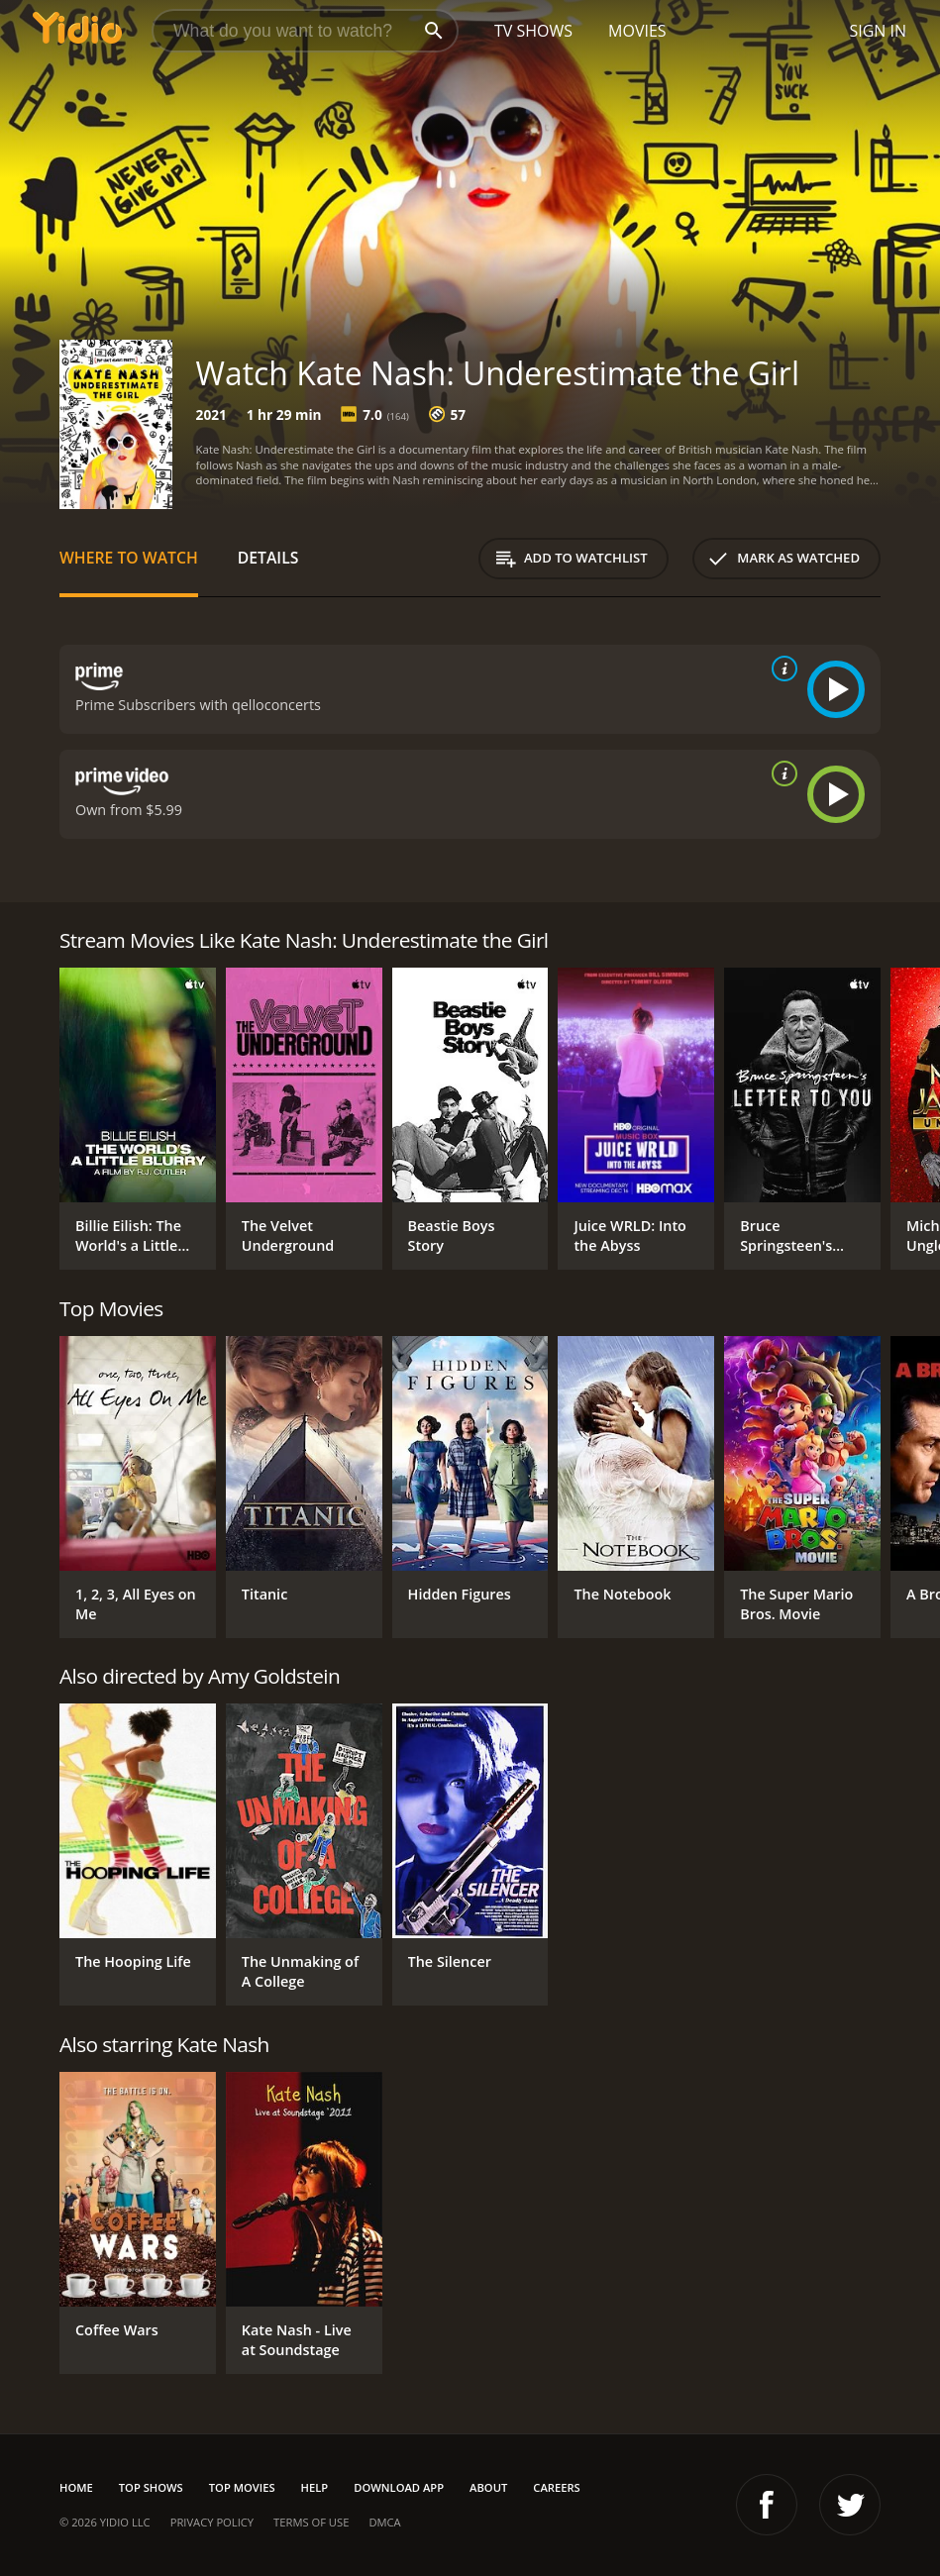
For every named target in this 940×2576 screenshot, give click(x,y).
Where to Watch (128, 557)
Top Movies (242, 2487)
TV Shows (533, 31)
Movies (637, 31)
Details (268, 557)
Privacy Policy (212, 2522)
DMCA (384, 2522)
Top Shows (151, 2487)
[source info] (780, 668)
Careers (556, 2487)
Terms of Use (311, 2522)
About (488, 2487)
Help (315, 2487)
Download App (399, 2487)
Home (76, 2487)
